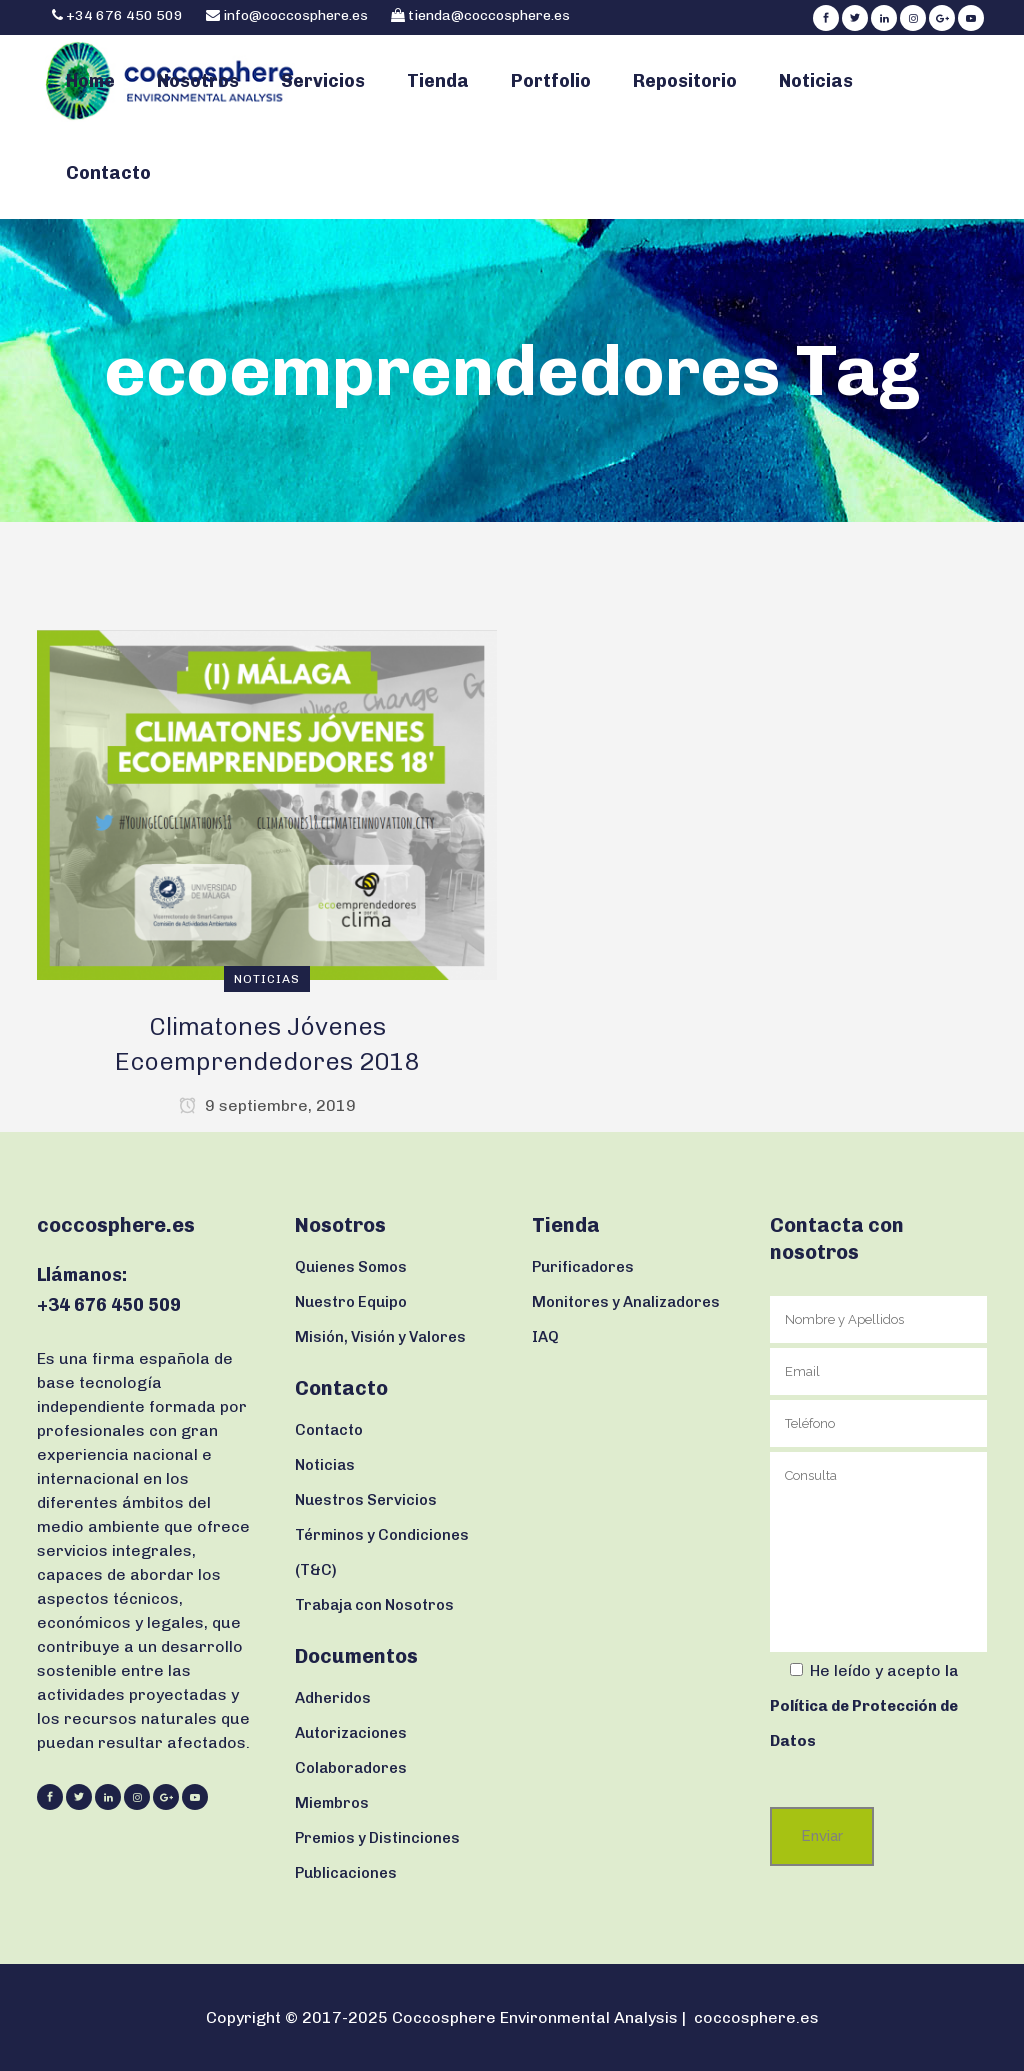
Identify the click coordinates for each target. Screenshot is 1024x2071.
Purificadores (583, 1267)
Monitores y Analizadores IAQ (626, 1319)
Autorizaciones (351, 1733)
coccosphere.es (756, 2017)
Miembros (332, 1803)
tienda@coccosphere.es (489, 15)
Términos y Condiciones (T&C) (382, 1552)
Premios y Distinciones (377, 1838)
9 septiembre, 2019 (267, 1105)
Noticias (325, 1465)
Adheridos (333, 1698)
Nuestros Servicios (366, 1500)
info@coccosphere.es (295, 15)
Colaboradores (351, 1768)
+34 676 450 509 (123, 15)
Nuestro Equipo (351, 1302)
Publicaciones (346, 1873)
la (864, 1706)
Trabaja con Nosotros (374, 1605)
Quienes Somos (351, 1267)
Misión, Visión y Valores (380, 1337)
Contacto (329, 1430)
